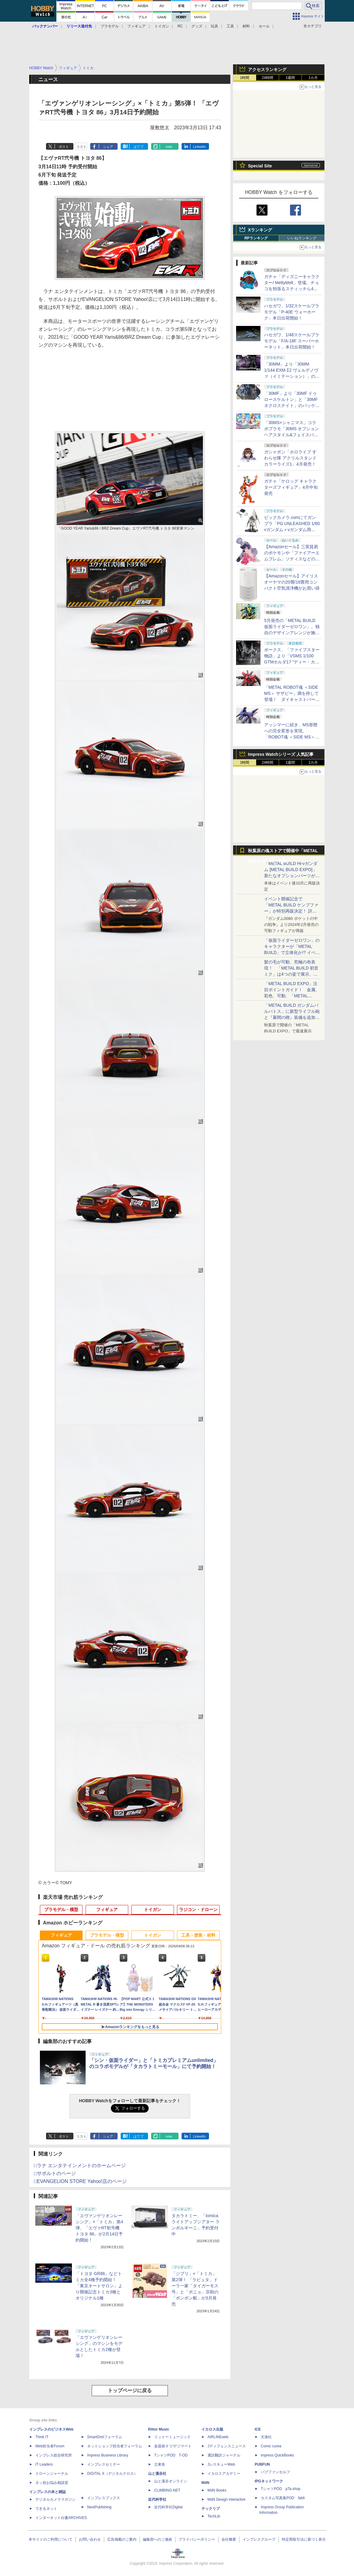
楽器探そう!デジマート (173, 2446)
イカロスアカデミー (223, 2473)
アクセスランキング (267, 69)
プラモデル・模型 (61, 1909)
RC (180, 26)
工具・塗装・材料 (198, 1935)
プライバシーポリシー (197, 2539)
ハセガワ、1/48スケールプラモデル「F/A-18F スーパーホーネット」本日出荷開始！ (291, 340)
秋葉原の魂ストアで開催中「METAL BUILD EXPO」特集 (283, 852)
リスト (81, 146)
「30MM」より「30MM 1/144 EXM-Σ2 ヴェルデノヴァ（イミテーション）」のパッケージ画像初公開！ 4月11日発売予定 (292, 376)
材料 (246, 26)
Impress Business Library (107, 2455)
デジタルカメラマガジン (55, 2499)
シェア (108, 146)
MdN (205, 2483)
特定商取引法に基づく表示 (304, 2539)
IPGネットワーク (269, 2481)
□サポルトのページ (55, 2173)
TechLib (213, 2516)
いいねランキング (302, 238)
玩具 (214, 26)
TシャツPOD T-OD (171, 2455)
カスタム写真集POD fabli (283, 2498)
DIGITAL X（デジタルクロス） (112, 2473)
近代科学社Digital (168, 2507)
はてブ (138, 146)
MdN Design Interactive (226, 2499)
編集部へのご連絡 (157, 2539)
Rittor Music (158, 2429)
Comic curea (271, 2446)
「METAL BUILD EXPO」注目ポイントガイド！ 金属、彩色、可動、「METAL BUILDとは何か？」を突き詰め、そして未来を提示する (292, 995)
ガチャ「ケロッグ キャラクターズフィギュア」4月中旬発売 (291, 487)
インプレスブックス (103, 2498)
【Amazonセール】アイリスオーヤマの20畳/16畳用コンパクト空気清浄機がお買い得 (292, 582)
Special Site (260, 165)
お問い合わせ (90, 2539)
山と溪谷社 (157, 2473)
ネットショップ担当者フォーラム (114, 2446)
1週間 (290, 78)
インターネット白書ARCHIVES (61, 2518)
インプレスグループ (258, 2539)
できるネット (46, 2508)
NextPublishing (99, 2507)
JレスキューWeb (221, 2464)
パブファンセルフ (275, 2472)
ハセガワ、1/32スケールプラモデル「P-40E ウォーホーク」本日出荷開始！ (291, 311)
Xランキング (260, 229)
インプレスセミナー (103, 2464)
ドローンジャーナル (51, 2473)
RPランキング (256, 238)
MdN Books (216, 2490)
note (169, 146)
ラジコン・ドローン (198, 1909)
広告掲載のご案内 (121, 2539)
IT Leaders (44, 2464)
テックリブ (210, 2508)
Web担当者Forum (49, 2446)
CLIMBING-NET (167, 2490)
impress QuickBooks (277, 2455)
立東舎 (159, 2464)
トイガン (161, 26)
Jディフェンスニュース (226, 2446)
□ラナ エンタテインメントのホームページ (80, 2165)
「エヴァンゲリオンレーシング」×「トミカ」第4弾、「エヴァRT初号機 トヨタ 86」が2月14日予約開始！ (99, 2227)
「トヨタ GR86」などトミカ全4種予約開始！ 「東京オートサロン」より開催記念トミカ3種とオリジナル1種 (99, 2285)
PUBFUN (262, 2464)
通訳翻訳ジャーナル (223, 2455)
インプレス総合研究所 (53, 2455)
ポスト (64, 146)
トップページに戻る (130, 2390)
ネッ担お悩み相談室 (51, 2483)
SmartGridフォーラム (104, 2437)
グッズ (196, 26)
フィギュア (136, 26)
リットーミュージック (172, 2437)
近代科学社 (157, 2499)
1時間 (245, 78)
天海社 (266, 2437)
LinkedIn (199, 146)
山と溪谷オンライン (170, 2481)
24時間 (267, 78)
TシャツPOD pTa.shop (280, 2489)
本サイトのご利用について (51, 2539)
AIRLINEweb (217, 2437)
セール (264, 26)
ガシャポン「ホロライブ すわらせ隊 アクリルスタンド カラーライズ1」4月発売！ (290, 457)
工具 (230, 26)
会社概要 (228, 2539)
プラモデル (110, 26)
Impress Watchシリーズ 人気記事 (280, 754)
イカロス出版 (212, 2429)
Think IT (41, 2437)
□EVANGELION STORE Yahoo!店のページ (80, 2181)
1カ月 (313, 78)
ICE (258, 2429)
